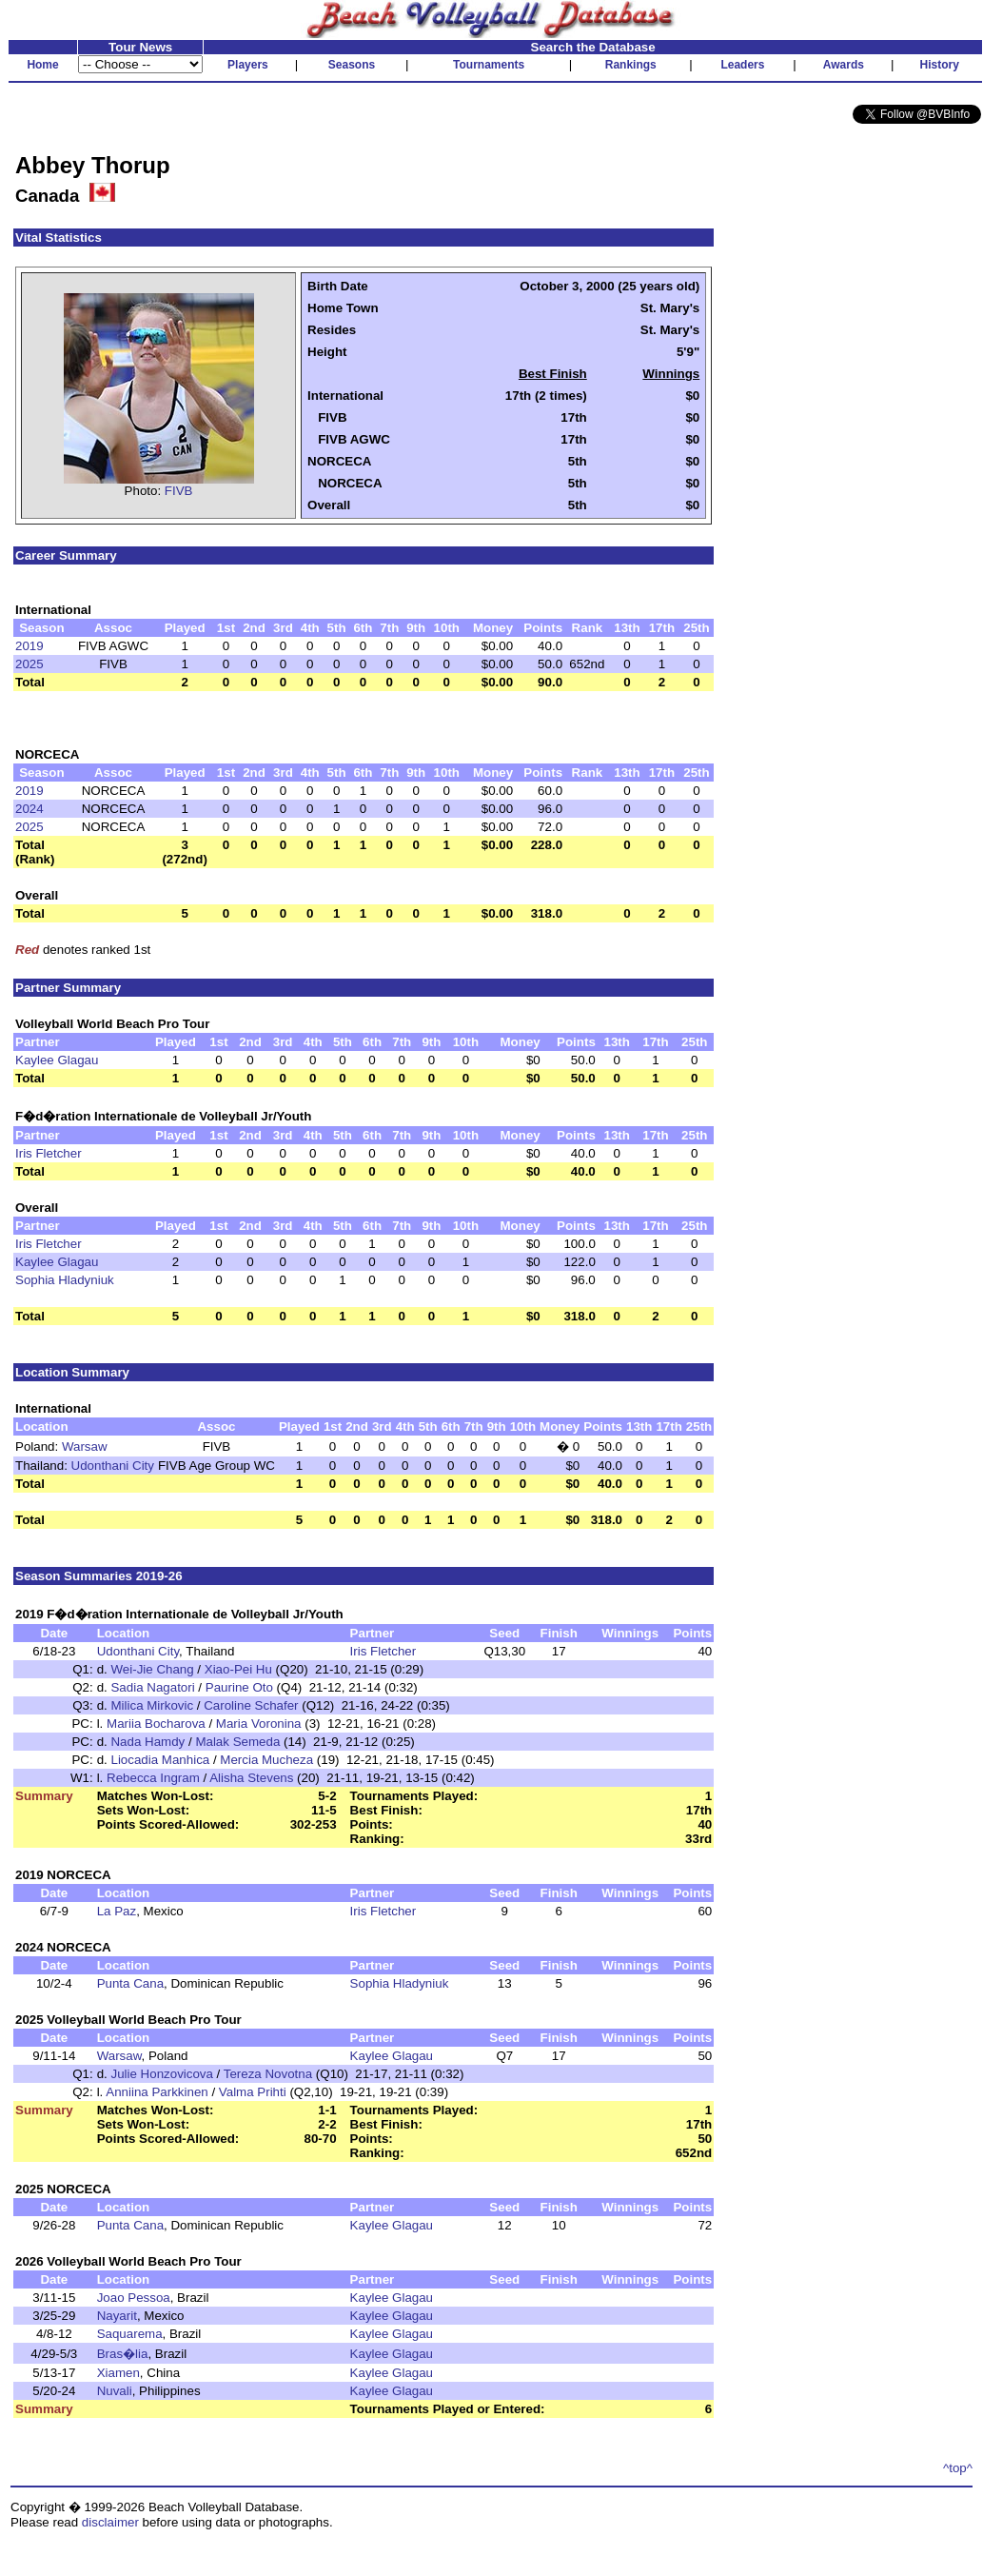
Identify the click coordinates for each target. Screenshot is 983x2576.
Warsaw (85, 1446)
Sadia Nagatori (152, 1687)
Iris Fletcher (48, 1153)
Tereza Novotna (268, 2074)
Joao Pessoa (133, 2297)
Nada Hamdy (147, 1741)
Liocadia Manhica (159, 1760)
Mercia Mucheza (266, 1760)
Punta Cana (130, 1983)
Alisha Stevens (251, 1778)
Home (42, 64)
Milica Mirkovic (151, 1705)
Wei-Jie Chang (151, 1669)
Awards (843, 64)
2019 (29, 646)
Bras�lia (122, 2354)
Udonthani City (112, 1465)
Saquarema (130, 2334)
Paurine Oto (239, 1687)
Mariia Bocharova (156, 1723)
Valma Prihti (252, 2092)
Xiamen (118, 2373)
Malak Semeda (237, 1741)
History (939, 64)
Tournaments (488, 64)
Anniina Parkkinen (156, 2092)
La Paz (117, 1911)
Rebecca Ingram (153, 1778)
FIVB (179, 491)
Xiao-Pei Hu (238, 1669)
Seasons (351, 64)
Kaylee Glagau (56, 1060)
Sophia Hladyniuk (64, 1280)
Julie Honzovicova (161, 2074)
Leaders (742, 64)
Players (247, 64)
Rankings (631, 64)
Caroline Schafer (251, 1705)
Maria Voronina (259, 1723)
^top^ (958, 2468)
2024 (29, 809)
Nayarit (117, 2315)
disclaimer (110, 2522)
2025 (29, 664)
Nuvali (114, 2391)
